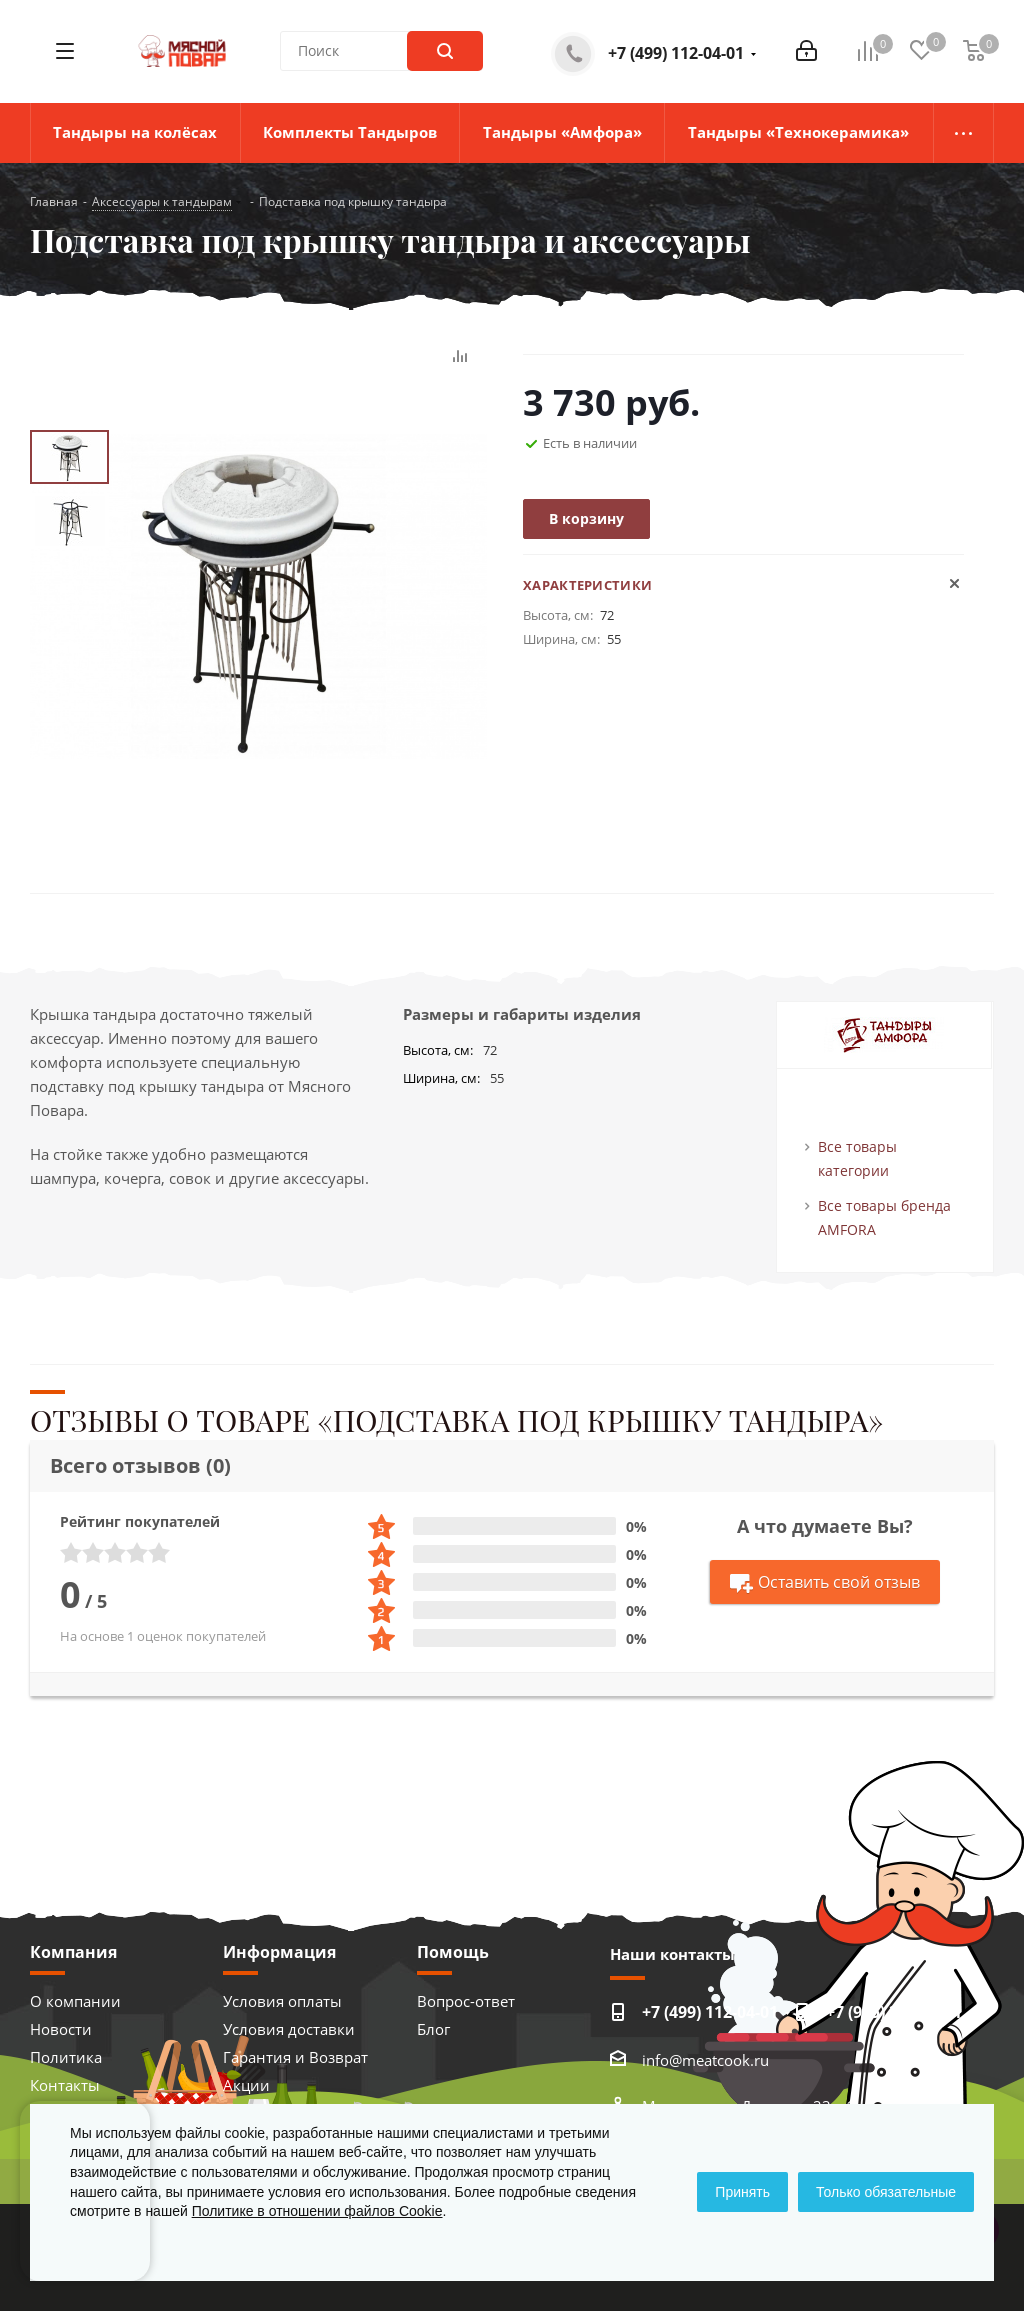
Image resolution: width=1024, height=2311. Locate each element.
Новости (61, 2029)
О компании (75, 2001)
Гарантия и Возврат (295, 2057)
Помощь (453, 1952)
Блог (433, 2029)
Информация (279, 1952)
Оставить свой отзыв (825, 1582)
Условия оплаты (282, 2001)
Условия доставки (289, 2029)
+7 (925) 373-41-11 (894, 2012)
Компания (73, 1952)
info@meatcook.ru (705, 2060)
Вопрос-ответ (466, 2001)
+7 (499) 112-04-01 (676, 53)
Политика (66, 2057)
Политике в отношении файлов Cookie (317, 2211)
